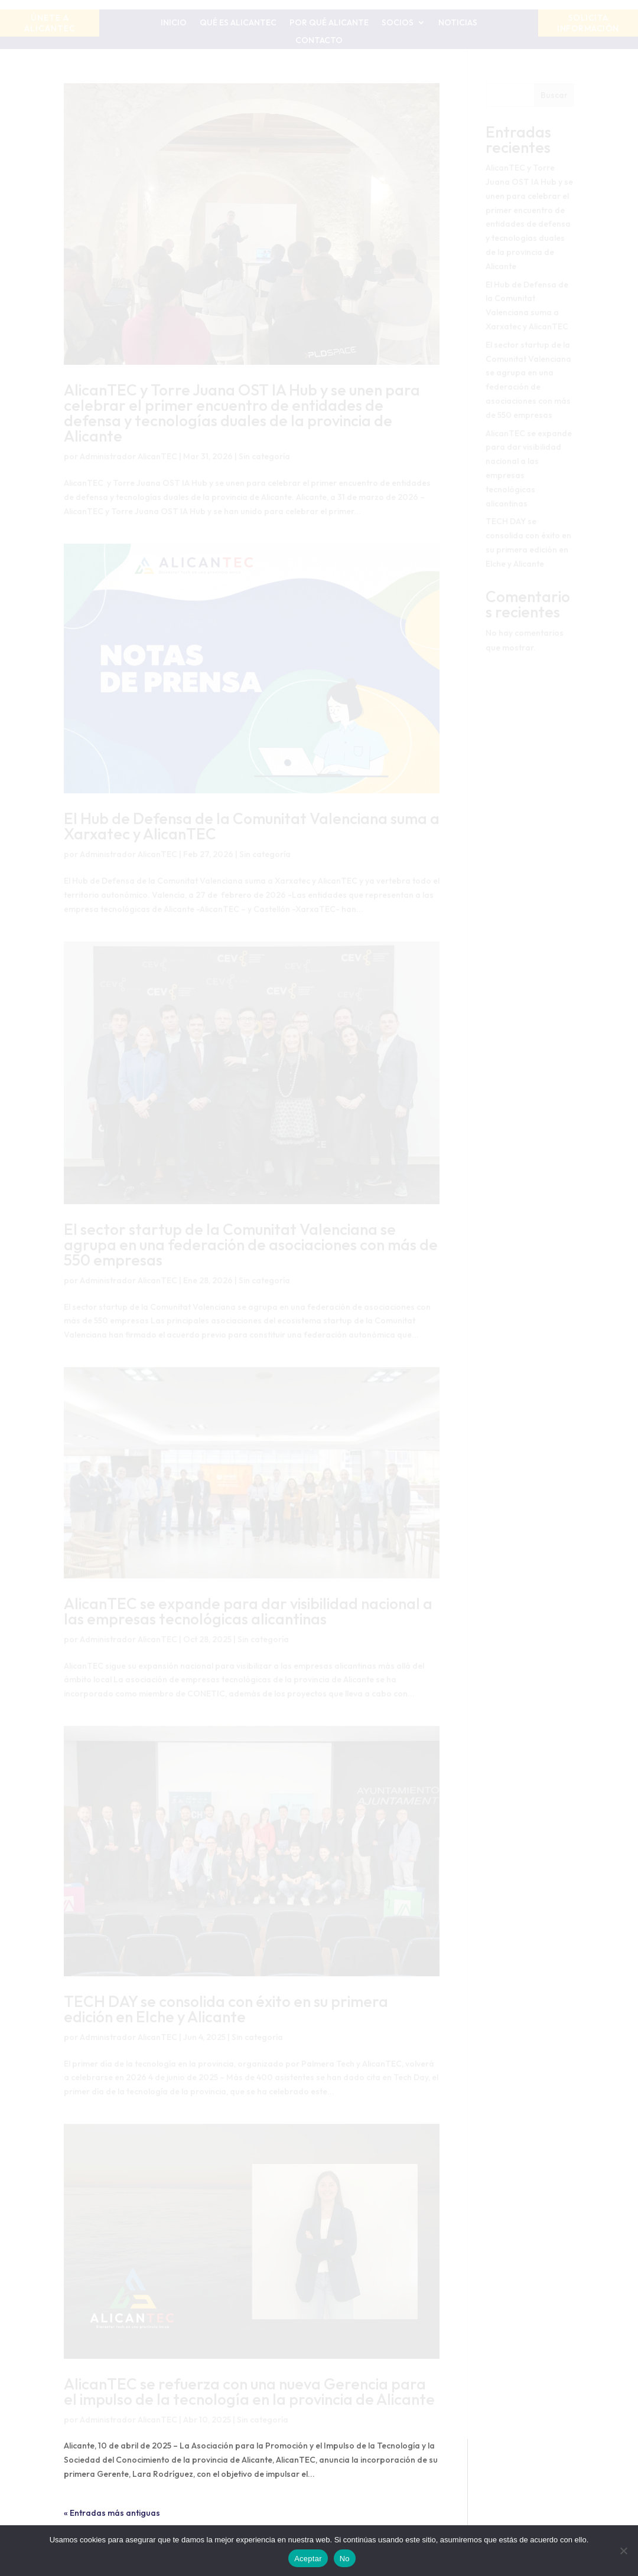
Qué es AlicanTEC (238, 23)
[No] (623, 2551)
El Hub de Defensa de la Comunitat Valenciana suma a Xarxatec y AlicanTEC (252, 826)
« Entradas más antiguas (112, 2513)
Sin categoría (264, 456)
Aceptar (308, 2558)
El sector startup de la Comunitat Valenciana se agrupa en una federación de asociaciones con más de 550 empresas (251, 1245)
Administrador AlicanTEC (128, 456)
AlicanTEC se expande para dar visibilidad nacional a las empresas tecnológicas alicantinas (248, 1611)
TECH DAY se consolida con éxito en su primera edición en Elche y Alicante (226, 2009)
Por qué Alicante (329, 23)
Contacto (319, 40)
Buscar (554, 95)
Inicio (174, 23)
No (345, 2558)
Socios (398, 23)
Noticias (457, 23)
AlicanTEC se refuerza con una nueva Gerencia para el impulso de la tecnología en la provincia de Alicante (249, 2391)
